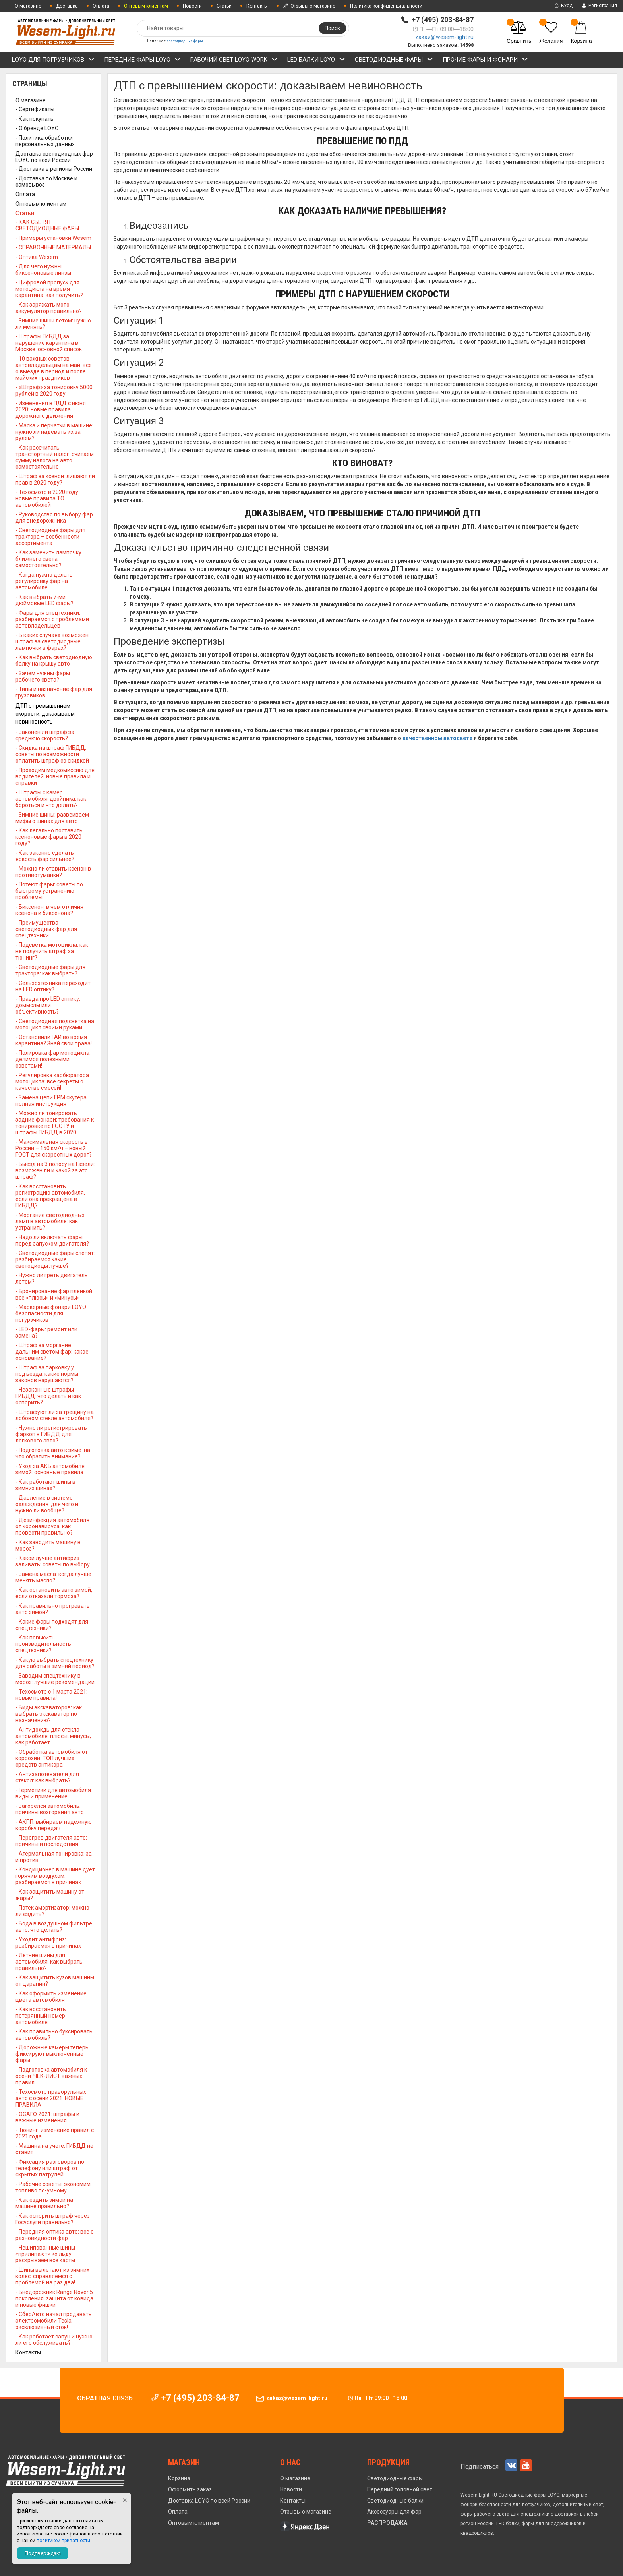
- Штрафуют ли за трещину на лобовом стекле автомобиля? (54, 1415)
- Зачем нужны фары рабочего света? (42, 676)
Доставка (67, 6)
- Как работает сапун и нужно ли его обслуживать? (54, 2339)
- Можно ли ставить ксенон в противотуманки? (53, 871)
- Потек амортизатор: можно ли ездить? (52, 1910)
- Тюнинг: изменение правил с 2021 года (54, 2133)
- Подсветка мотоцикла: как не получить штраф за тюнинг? (51, 951)
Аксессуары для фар (394, 2511)
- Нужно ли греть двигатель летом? (51, 1278)
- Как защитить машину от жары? (49, 1895)
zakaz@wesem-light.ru (444, 37)
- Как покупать (34, 119)
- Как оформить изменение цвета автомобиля (51, 1996)
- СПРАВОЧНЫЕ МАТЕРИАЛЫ (53, 247)
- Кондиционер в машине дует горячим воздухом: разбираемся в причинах (55, 1875)
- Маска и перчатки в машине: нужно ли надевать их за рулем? (54, 431)
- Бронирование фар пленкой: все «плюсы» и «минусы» (54, 1294)
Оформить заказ (190, 2489)
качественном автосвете (437, 738)
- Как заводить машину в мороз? (48, 1545)
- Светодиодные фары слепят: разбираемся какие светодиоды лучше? (55, 1259)
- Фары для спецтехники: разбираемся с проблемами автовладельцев (52, 619)
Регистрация (598, 5)
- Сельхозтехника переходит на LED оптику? (53, 986)
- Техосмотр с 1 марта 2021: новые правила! (51, 1694)
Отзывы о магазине (308, 6)
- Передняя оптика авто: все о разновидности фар (54, 2234)
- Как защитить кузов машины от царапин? (54, 1980)
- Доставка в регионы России (53, 169)
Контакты (257, 6)
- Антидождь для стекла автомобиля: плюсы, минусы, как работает (53, 1736)
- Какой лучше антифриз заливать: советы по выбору (52, 1561)
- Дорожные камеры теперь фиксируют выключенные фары (52, 2053)
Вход (563, 5)
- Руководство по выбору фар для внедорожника (54, 517)
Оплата (101, 6)
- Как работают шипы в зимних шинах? (45, 1485)
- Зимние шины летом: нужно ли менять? (53, 323)
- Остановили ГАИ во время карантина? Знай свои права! (53, 1040)
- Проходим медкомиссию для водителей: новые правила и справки (55, 776)
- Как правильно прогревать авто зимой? (52, 1609)
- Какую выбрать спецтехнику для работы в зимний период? (55, 1663)
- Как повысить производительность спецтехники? (43, 1643)
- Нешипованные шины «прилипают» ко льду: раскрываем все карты (45, 2253)
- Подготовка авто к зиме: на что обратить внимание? (52, 1453)
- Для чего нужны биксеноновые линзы (43, 269)
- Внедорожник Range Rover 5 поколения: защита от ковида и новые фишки (54, 2298)
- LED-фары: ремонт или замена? (46, 1332)
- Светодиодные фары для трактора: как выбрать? (50, 970)
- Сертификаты (34, 109)
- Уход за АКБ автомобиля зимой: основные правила (50, 1469)
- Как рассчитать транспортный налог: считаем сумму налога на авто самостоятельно (54, 457)
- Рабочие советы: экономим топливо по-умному (53, 2187)
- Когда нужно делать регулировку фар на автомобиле (44, 581)
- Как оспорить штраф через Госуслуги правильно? (52, 2219)
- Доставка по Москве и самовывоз (46, 181)
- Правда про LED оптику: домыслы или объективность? (47, 1005)
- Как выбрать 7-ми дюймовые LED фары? (44, 600)
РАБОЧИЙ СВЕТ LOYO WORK (234, 61)
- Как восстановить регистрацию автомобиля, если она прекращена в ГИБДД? (50, 1196)
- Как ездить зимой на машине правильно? (44, 2203)
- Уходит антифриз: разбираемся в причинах (48, 1942)
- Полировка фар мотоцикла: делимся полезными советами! (53, 1059)
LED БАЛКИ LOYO (316, 61)
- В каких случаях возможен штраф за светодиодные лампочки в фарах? (52, 641)
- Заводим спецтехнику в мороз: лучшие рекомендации (55, 1678)
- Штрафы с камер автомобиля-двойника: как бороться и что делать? (50, 798)
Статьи (224, 6)
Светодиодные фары (395, 2478)
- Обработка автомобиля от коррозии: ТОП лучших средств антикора (51, 1758)
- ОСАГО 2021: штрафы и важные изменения (47, 2117)
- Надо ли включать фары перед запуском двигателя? (52, 1240)
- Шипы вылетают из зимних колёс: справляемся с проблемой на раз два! (52, 2276)
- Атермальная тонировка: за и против (53, 1856)
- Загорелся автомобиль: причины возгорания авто (49, 1809)
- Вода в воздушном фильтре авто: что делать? (53, 1926)
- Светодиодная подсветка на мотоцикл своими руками (54, 1024)
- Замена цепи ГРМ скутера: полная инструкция (51, 1100)
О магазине (28, 6)
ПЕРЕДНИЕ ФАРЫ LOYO (142, 61)
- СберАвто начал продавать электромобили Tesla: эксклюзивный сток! (53, 2320)
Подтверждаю (43, 2553)
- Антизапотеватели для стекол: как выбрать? (47, 1777)
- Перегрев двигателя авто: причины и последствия (51, 1840)
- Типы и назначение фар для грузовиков (53, 692)
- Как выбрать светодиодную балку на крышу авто (53, 660)
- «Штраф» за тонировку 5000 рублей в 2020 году (54, 390)
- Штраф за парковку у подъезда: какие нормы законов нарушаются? (46, 1373)
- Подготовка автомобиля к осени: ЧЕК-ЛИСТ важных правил (51, 2076)
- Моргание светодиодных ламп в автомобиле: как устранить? (50, 1221)
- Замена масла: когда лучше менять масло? (53, 1577)
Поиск (332, 28)
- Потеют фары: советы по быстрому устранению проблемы (49, 890)
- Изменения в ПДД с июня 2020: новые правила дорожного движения (50, 409)
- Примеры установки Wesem (53, 238)
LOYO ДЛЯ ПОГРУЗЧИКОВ (53, 61)
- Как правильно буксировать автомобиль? (54, 2034)
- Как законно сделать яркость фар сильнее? (44, 856)
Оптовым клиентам (40, 204)
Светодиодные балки (395, 2500)
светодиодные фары (185, 41)
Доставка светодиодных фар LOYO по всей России (54, 157)
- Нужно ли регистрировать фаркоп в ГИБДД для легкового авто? (51, 1434)
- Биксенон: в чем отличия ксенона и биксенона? (49, 910)
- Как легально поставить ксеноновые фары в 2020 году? (49, 836)
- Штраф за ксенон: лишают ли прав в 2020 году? (55, 479)
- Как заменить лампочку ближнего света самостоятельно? (48, 558)
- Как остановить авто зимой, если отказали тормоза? (53, 1593)
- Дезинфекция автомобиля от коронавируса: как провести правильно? (52, 1526)
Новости (192, 6)
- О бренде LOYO (37, 128)
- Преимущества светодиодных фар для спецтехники (46, 928)
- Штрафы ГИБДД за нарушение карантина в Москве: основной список (48, 342)
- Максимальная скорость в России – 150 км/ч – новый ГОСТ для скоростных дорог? (53, 1148)
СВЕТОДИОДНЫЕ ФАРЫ (394, 61)
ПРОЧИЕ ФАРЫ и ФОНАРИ (485, 61)
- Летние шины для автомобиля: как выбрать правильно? (49, 1961)
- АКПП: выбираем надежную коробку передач (53, 1825)
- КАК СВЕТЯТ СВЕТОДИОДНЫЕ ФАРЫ (47, 225)
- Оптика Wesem (36, 257)
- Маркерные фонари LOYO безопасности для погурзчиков (50, 1313)
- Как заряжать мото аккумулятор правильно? (48, 307)
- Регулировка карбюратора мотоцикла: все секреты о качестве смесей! (52, 1081)
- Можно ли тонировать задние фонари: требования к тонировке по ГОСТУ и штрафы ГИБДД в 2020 (54, 1122)
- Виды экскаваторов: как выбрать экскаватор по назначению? (48, 1713)
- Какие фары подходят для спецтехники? (51, 1624)
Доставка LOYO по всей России (209, 2500)
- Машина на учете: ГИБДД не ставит (54, 2149)
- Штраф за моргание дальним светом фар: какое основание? (52, 1351)
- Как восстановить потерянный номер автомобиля (40, 2015)
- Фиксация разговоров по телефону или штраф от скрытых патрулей (49, 2168)
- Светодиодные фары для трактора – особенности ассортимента (50, 536)
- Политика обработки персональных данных (45, 141)
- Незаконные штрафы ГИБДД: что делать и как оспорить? (48, 1396)
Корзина (179, 2478)
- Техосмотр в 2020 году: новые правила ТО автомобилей (47, 498)
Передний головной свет (399, 2489)
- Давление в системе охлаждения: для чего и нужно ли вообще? (46, 1504)
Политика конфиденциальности (386, 6)
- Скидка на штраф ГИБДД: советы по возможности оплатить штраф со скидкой (52, 754)
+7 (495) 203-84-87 (443, 19)
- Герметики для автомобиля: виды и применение (53, 1793)
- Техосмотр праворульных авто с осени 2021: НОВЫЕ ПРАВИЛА (50, 2098)
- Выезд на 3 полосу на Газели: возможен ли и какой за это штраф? (55, 1170)
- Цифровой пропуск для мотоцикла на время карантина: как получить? (49, 288)
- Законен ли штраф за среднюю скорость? (44, 735)
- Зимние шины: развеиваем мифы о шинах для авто (52, 817)
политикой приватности (63, 2540)
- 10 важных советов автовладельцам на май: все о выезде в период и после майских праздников (53, 368)
